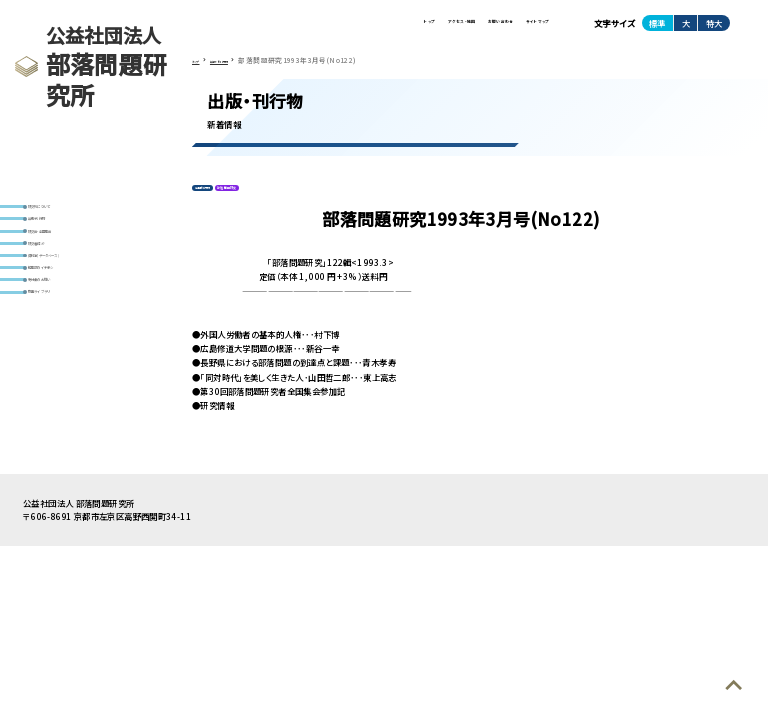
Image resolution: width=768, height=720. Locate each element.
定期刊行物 (216, 203)
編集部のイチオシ (66, 329)
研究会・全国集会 (66, 258)
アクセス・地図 (359, 29)
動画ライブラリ (62, 376)
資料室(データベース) (74, 305)
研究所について (63, 211)
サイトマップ (518, 29)
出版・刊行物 (58, 235)
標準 (657, 29)
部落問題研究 (273, 203)
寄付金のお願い (64, 353)
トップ (293, 29)
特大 (714, 29)
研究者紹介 (56, 282)
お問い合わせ (441, 29)
